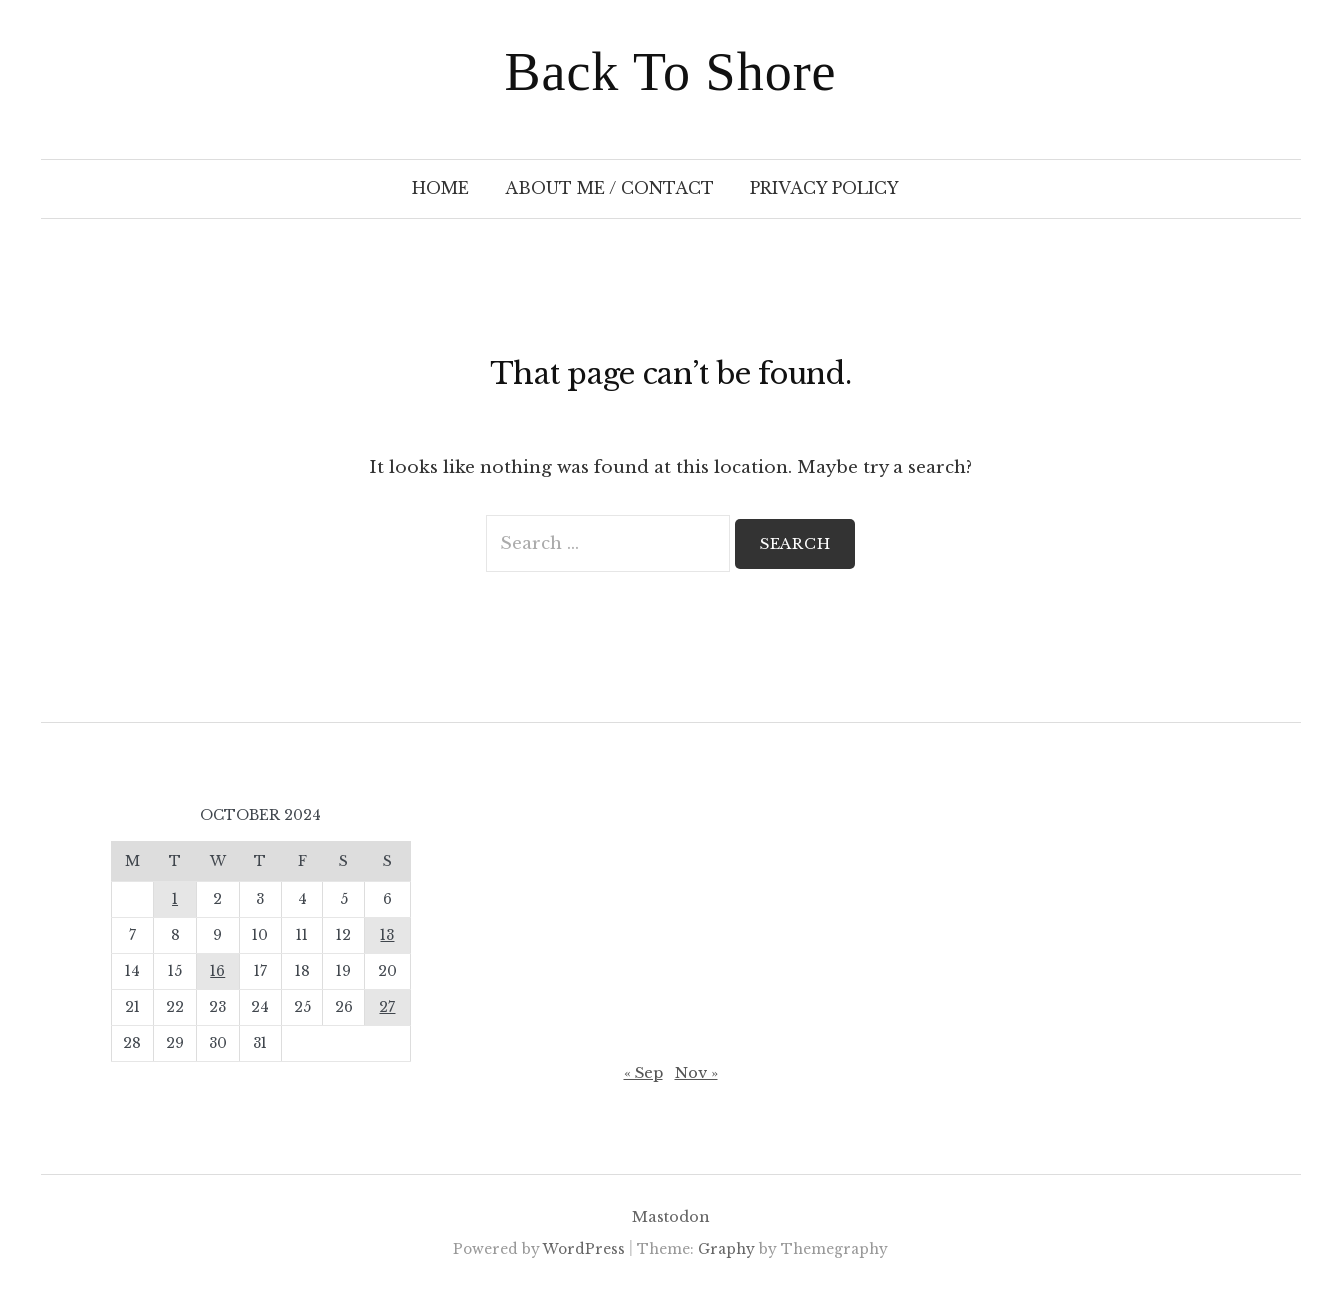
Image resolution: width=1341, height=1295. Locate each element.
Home (440, 188)
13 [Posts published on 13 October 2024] (387, 935)
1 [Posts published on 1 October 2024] (175, 899)
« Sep (643, 1073)
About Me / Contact (609, 188)
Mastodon (671, 1217)
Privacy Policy (824, 188)
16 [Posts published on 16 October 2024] (217, 971)
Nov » (696, 1073)
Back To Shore (670, 72)
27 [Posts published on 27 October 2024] (387, 1007)
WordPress (584, 1249)
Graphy (726, 1249)
